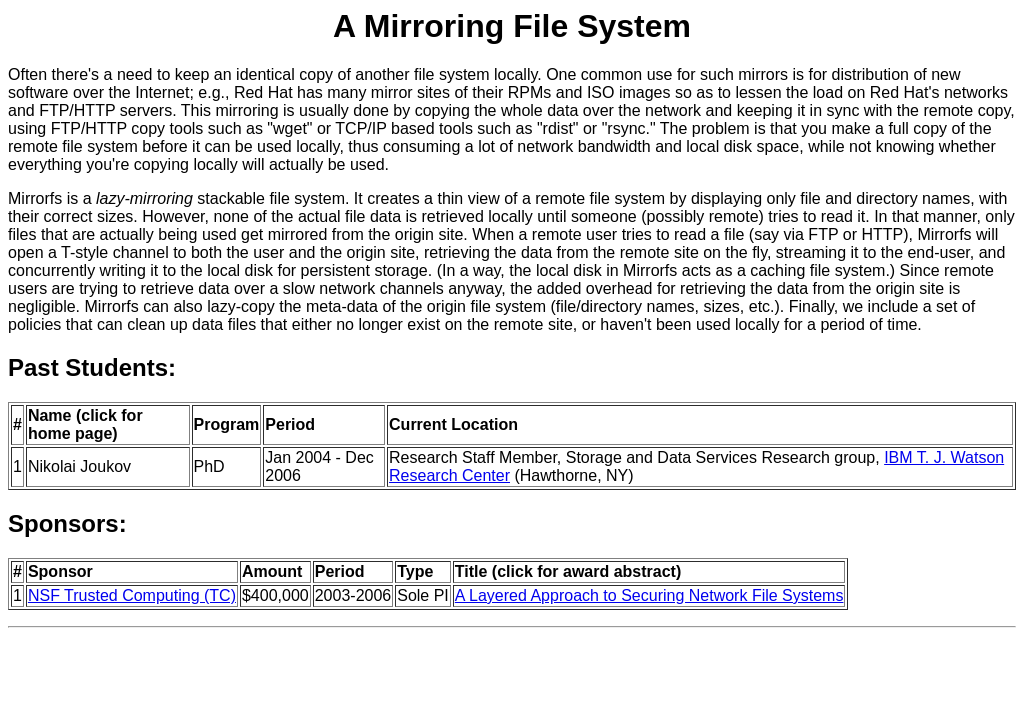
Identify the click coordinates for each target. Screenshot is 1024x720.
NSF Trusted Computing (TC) (132, 595)
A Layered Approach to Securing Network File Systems (649, 595)
